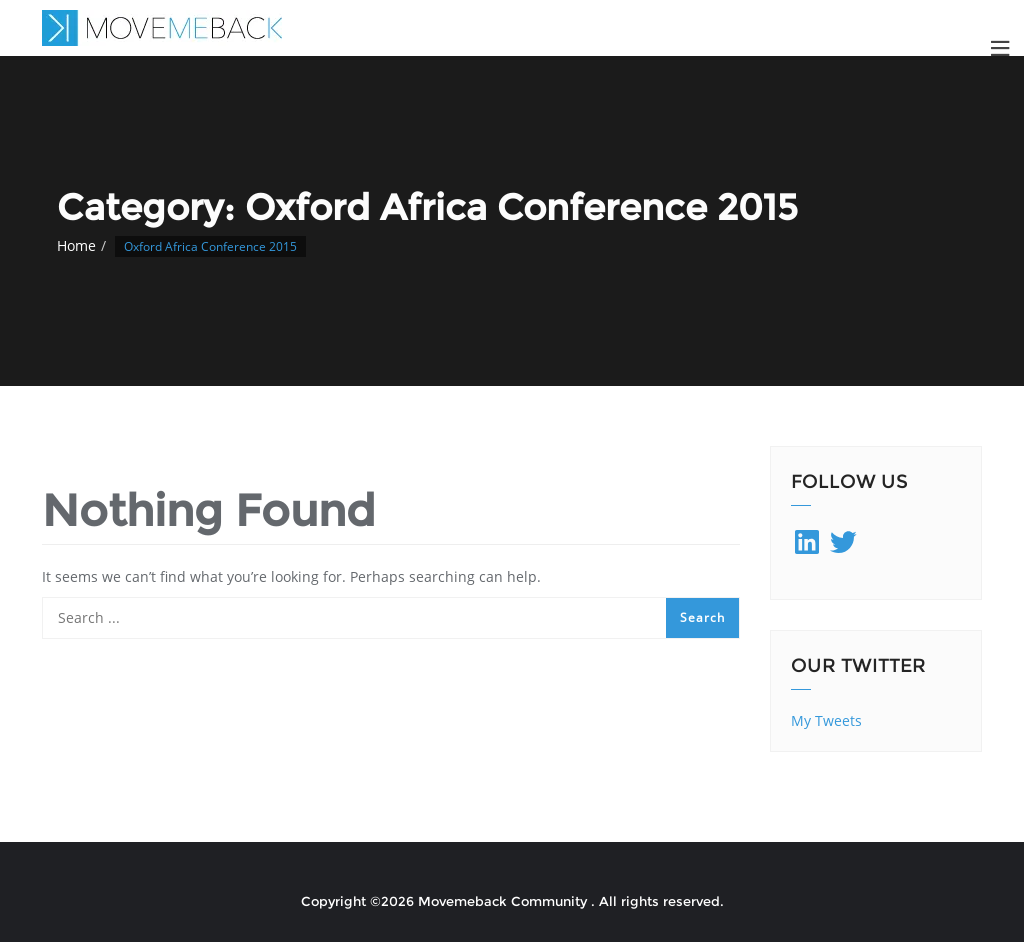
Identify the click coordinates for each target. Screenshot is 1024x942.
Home (76, 245)
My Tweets (826, 720)
